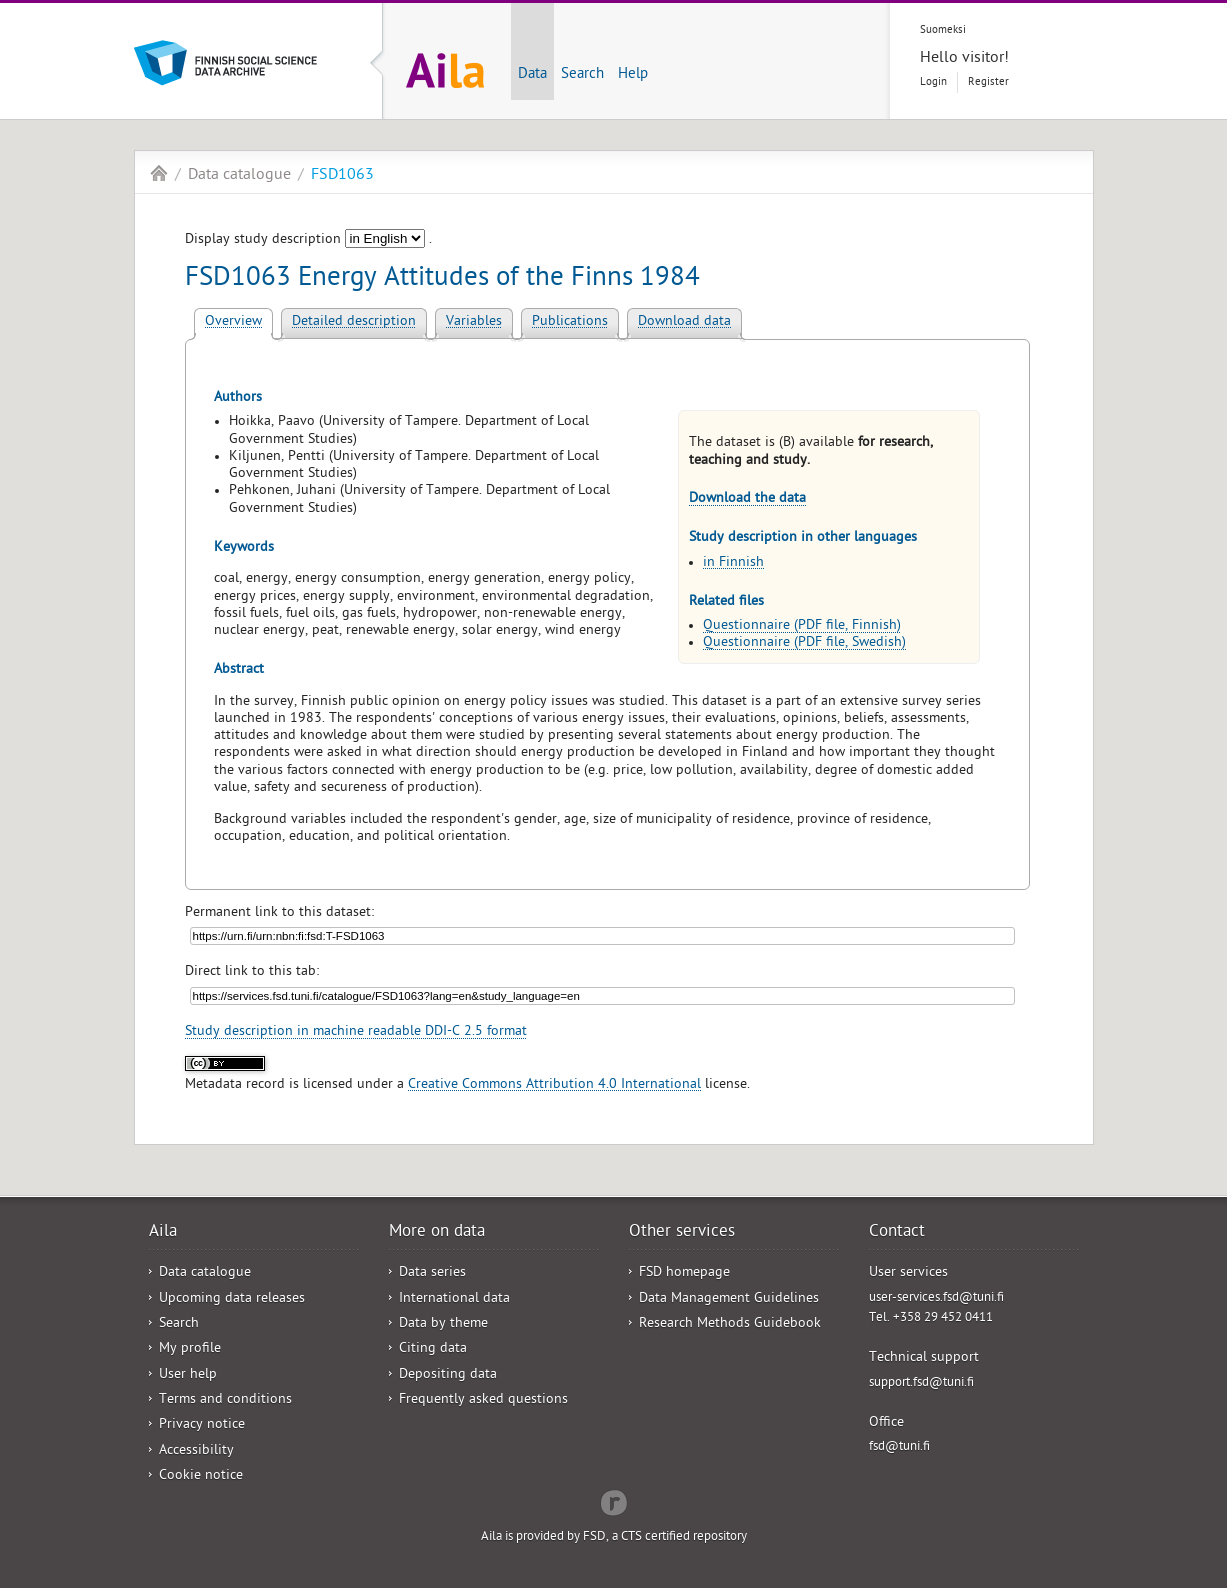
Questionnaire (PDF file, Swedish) (804, 643)
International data (454, 1299)
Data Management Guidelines (729, 1299)
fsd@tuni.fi (899, 1447)
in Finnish (733, 563)
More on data (437, 1233)
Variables (474, 322)
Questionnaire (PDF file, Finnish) (802, 626)
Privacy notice (202, 1425)
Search (582, 75)
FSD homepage (684, 1273)
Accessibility (196, 1451)
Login (933, 82)
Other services (682, 1233)
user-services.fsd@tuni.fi (936, 1298)
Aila (159, 173)
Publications (570, 322)
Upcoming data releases (232, 1299)
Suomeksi (943, 30)
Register (988, 82)
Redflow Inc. (614, 1501)
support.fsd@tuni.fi (921, 1383)
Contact (897, 1233)
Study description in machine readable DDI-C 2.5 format (356, 1032)
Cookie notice (201, 1476)
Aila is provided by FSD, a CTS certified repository (614, 1537)
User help (188, 1375)
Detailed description (354, 322)
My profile (190, 1349)
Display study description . (308, 240)
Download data (684, 322)
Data (532, 75)
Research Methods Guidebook (730, 1324)
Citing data (433, 1349)
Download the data (747, 499)
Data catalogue (239, 176)
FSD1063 (342, 176)
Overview (233, 322)
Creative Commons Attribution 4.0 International (554, 1085)
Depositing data (448, 1375)
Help (633, 75)
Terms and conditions (225, 1400)
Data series (432, 1273)
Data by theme (443, 1324)
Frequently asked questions (483, 1400)
